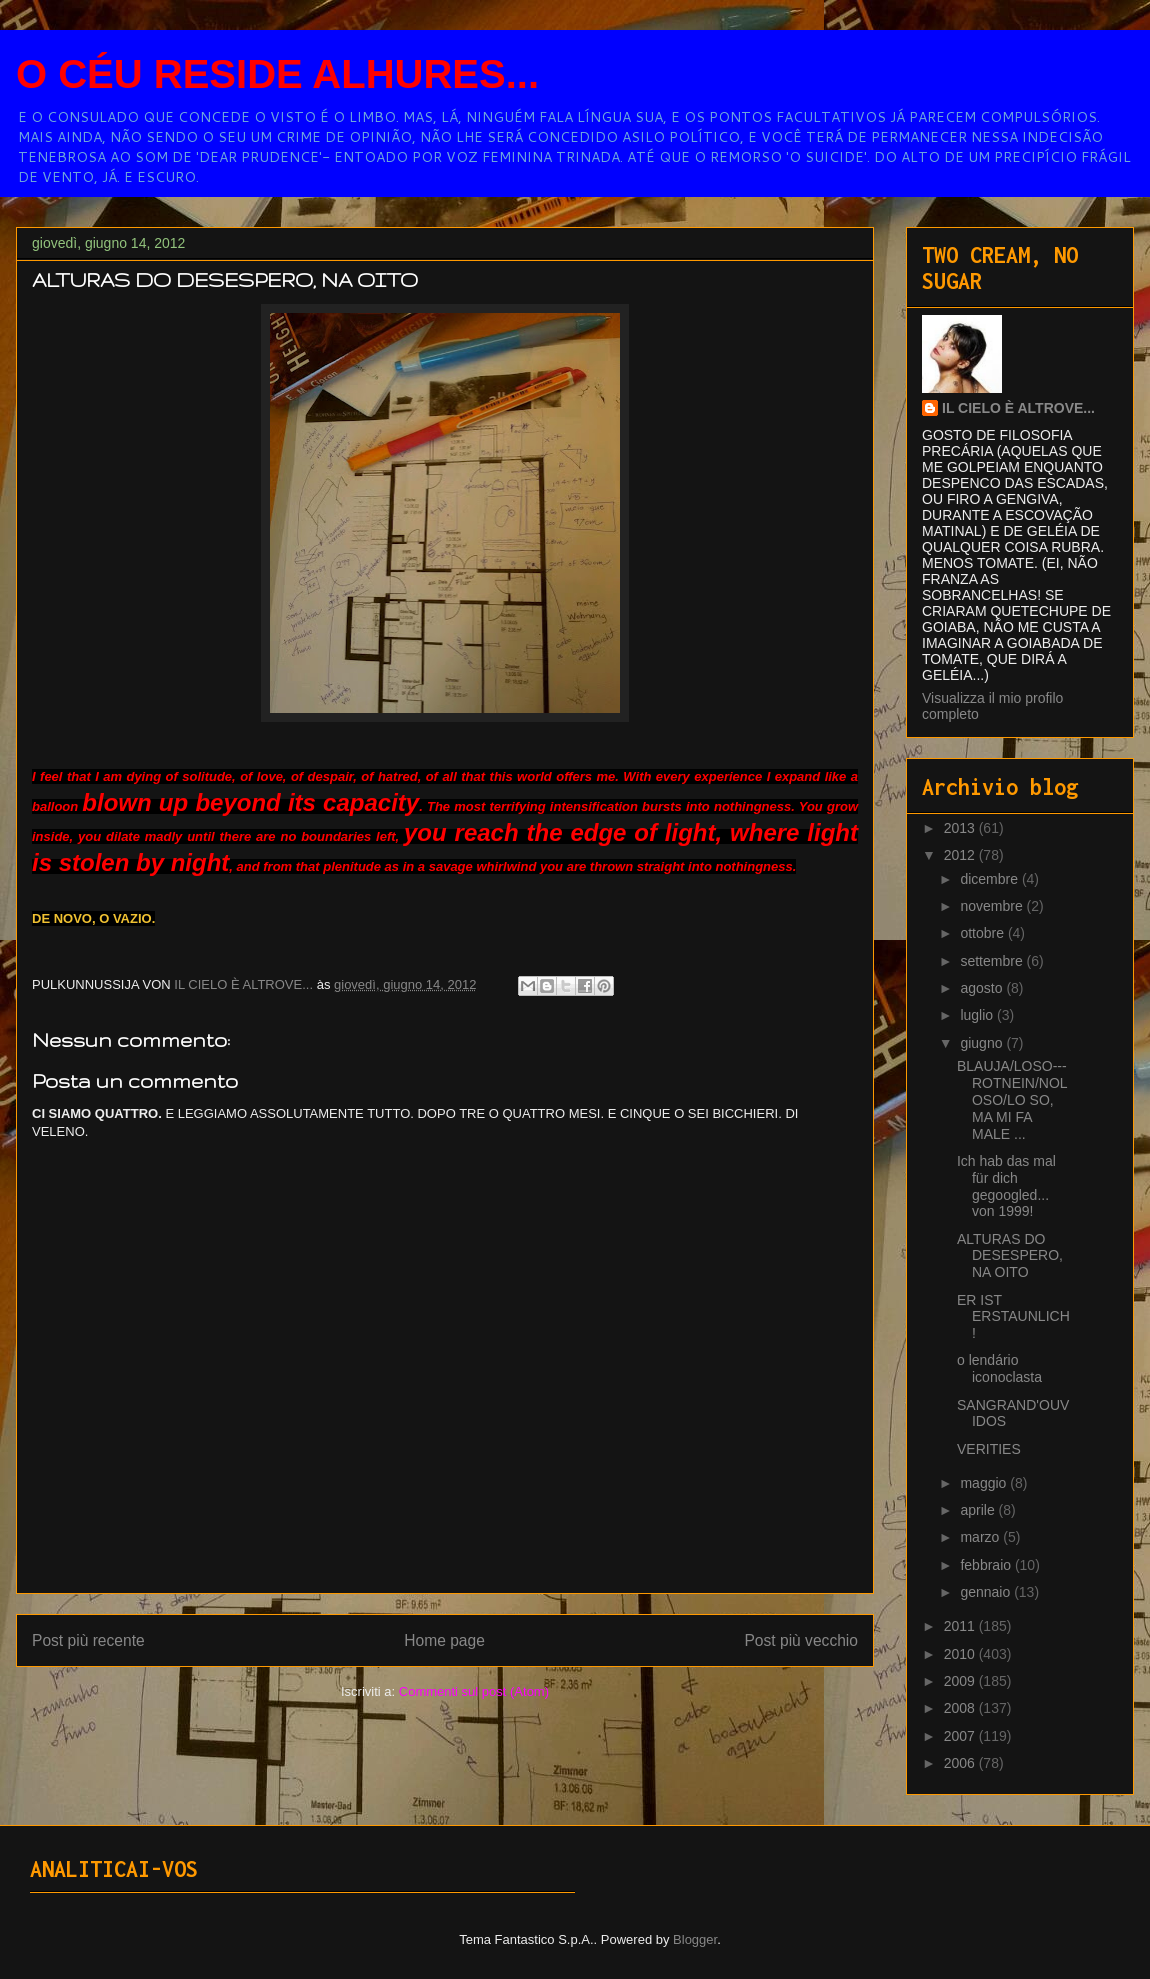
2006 (961, 1763)
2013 (961, 828)
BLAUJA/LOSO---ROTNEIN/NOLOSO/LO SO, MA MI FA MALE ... (1012, 1099)
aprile (979, 1510)
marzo (981, 1537)
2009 (961, 1681)
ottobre (983, 933)
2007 (961, 1736)
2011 (961, 1626)
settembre (993, 961)
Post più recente (88, 1640)
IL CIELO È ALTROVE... (1018, 408)
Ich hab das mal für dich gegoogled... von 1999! (1006, 1186)
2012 (961, 855)
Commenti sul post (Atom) (474, 1691)
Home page (444, 1640)
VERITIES (989, 1449)
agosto (983, 988)
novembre (993, 906)
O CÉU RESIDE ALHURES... (277, 74)
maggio (985, 1483)
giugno (983, 1043)
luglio (978, 1015)
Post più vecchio (801, 1640)
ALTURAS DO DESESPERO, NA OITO (1010, 1256)
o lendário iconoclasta (999, 1368)
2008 (961, 1708)
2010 (961, 1654)
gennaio (987, 1592)
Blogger (695, 1939)
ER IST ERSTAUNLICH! (1013, 1317)
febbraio (987, 1565)
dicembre (990, 879)
